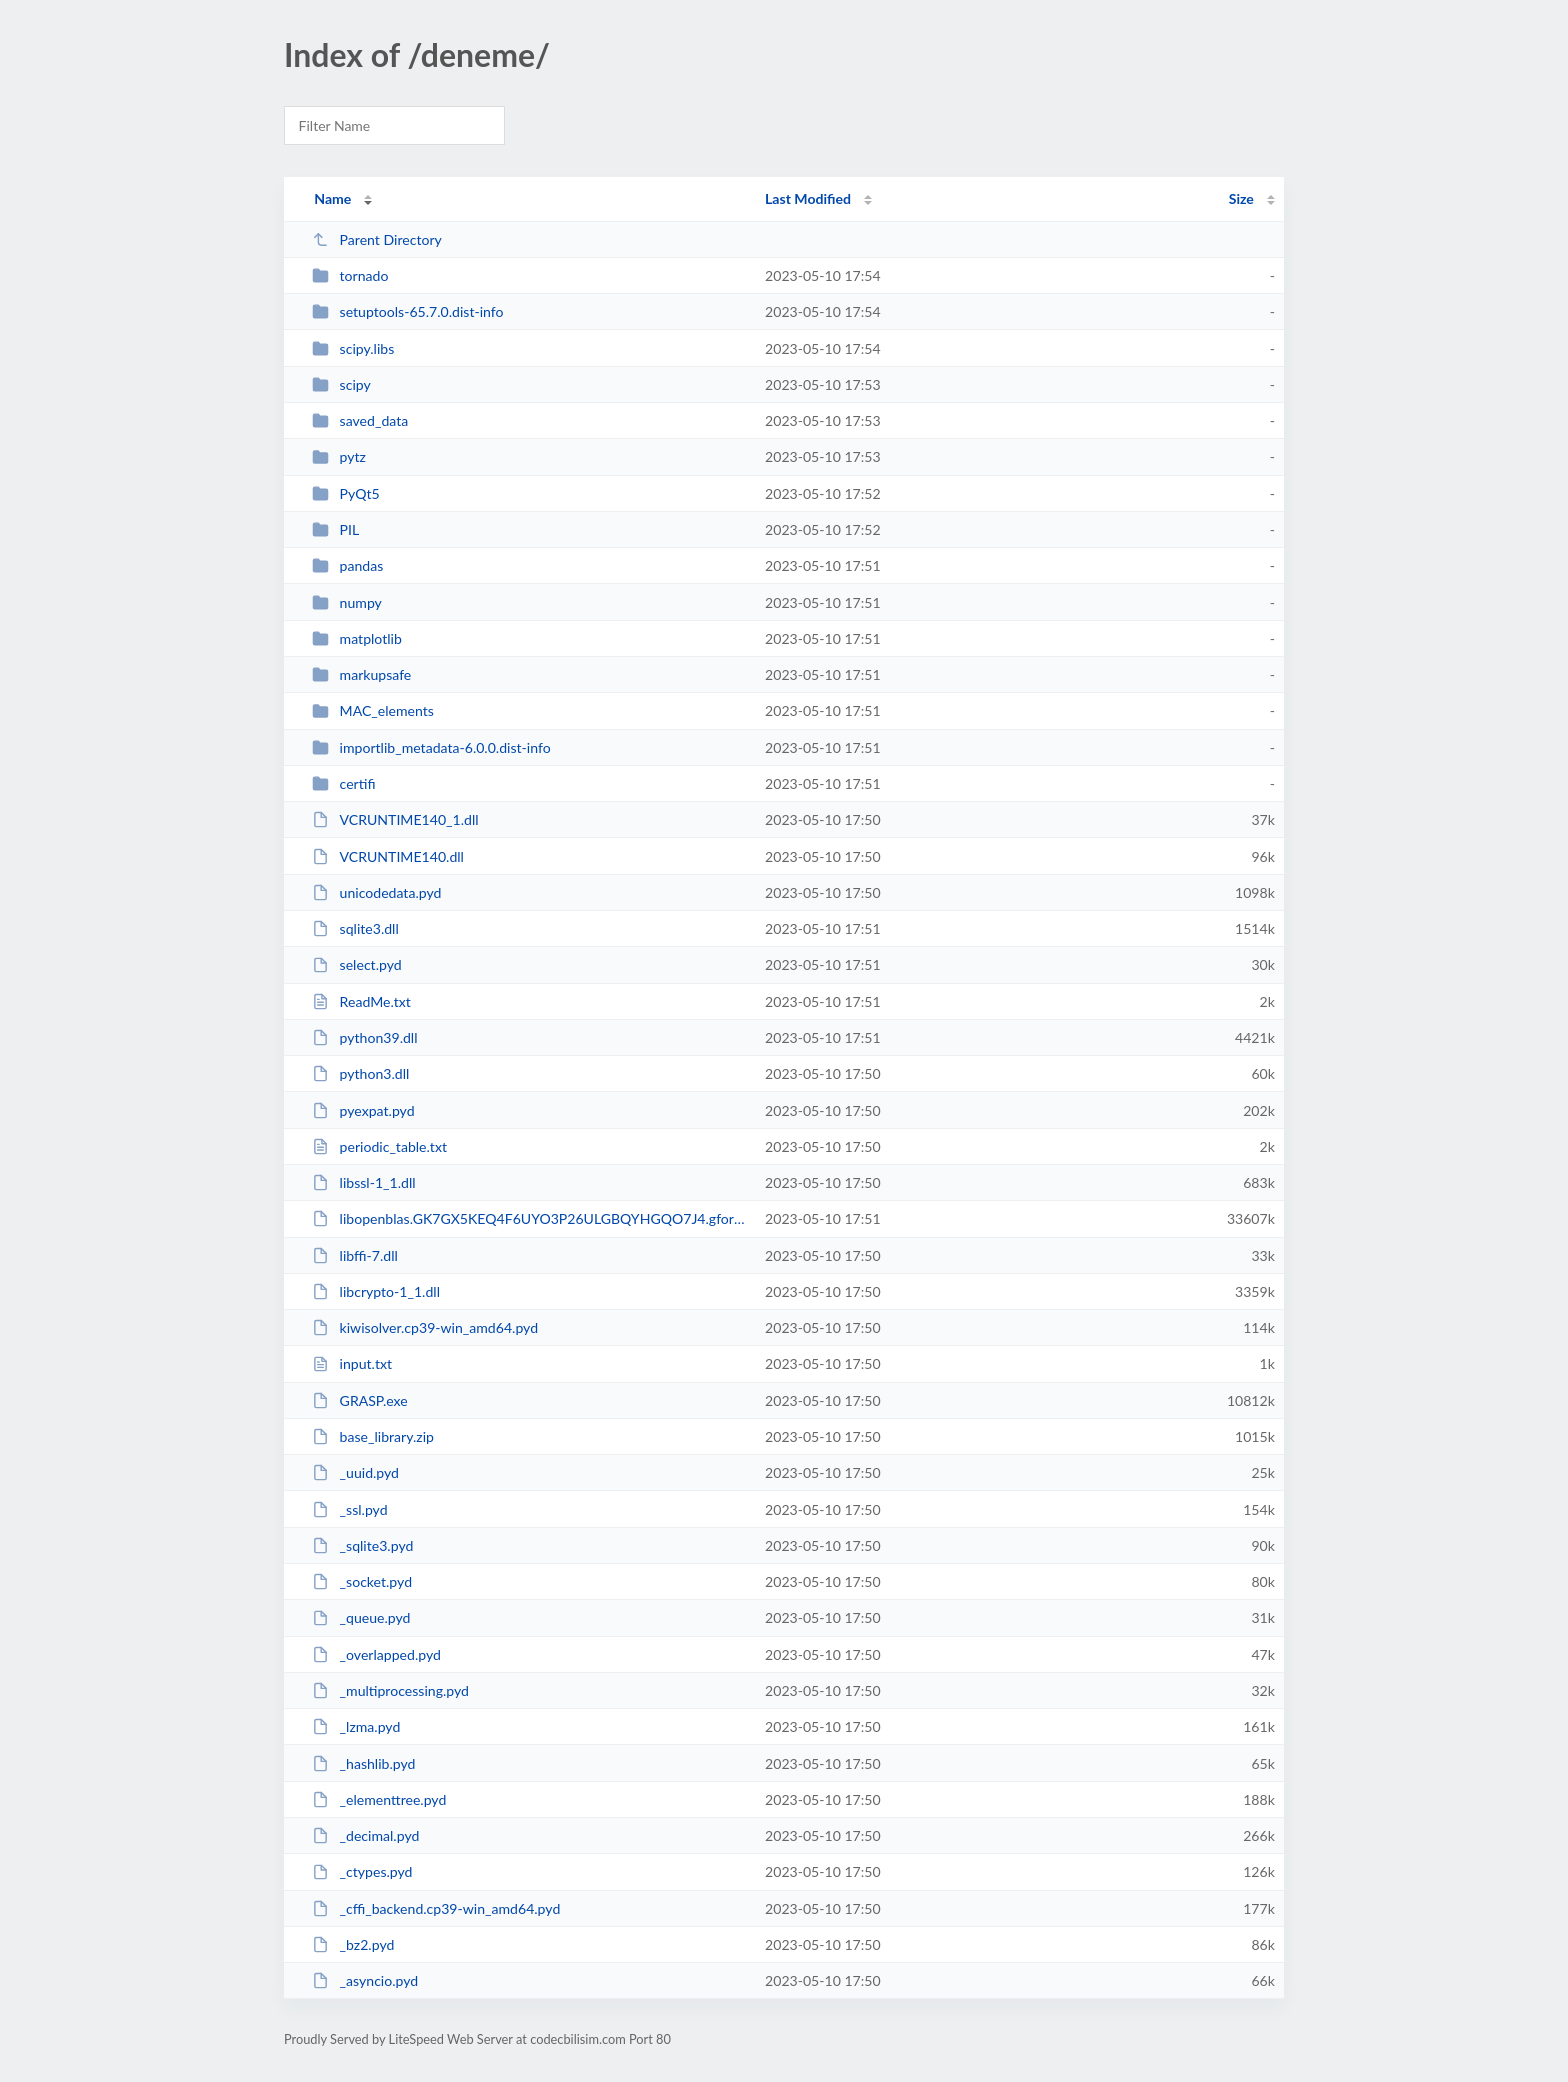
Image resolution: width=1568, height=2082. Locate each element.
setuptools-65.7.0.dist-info (407, 311)
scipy (341, 384)
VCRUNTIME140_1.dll (395, 819)
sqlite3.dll (355, 928)
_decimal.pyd (365, 1835)
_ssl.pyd (349, 1509)
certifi (343, 783)
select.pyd (356, 964)
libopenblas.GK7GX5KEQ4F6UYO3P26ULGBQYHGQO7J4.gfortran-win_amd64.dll (529, 1218)
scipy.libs (353, 348)
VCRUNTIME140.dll (388, 856)
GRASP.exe (360, 1400)
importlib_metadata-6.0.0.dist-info (431, 747)
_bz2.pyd (353, 1944)
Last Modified (808, 198)
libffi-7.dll (355, 1255)
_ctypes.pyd (362, 1871)
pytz (339, 456)
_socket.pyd (362, 1581)
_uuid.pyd (355, 1472)
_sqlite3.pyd (362, 1545)
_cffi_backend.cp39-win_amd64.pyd (436, 1908)
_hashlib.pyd (363, 1763)
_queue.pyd (361, 1617)
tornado (350, 275)
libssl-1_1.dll (363, 1182)
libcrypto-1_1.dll (376, 1291)
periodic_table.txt (379, 1146)
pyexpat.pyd (363, 1110)
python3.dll (360, 1073)
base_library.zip (373, 1436)
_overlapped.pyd (376, 1654)
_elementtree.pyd (379, 1799)
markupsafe (361, 674)
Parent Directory (377, 239)
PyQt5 (346, 493)
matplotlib (357, 638)
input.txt (352, 1363)
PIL (335, 529)
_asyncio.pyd (365, 1980)
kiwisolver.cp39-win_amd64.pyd (425, 1327)
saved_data (360, 420)
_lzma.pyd (356, 1726)
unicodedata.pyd (376, 892)
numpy (347, 602)
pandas (347, 565)
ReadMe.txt (361, 1001)
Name (332, 198)
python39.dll (364, 1037)
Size (1241, 198)
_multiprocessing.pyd (390, 1690)
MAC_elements (373, 710)
